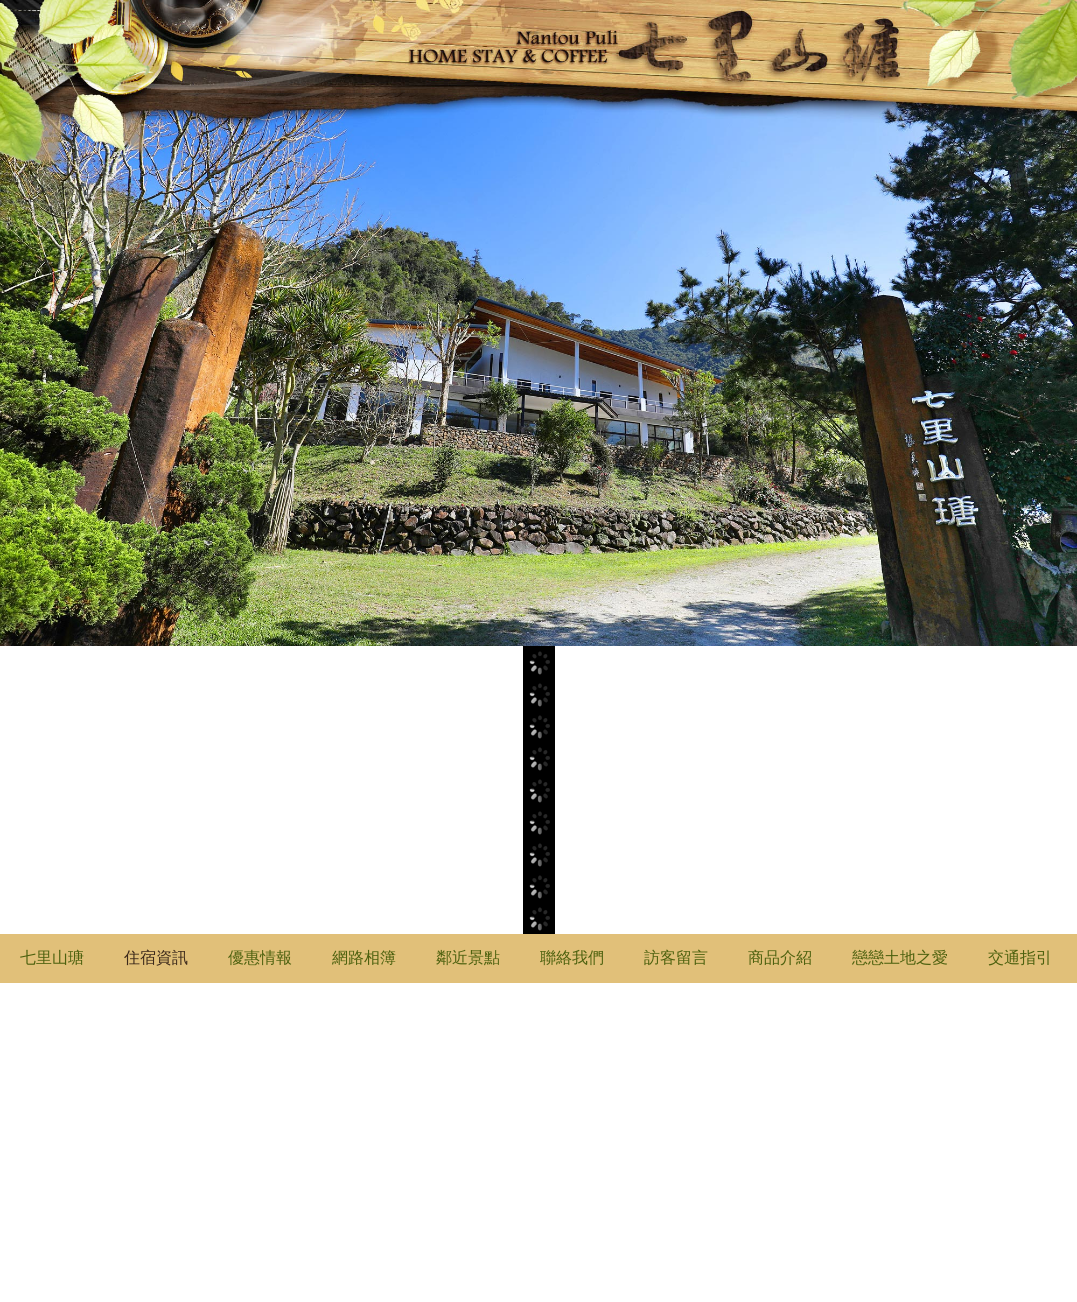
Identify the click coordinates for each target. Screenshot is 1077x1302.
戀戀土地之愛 (900, 957)
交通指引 (1020, 957)
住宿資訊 (156, 957)
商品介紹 (780, 957)
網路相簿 (364, 957)
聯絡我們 (572, 957)
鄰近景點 (468, 957)
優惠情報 (260, 957)
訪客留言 (676, 957)
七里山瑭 (52, 957)
